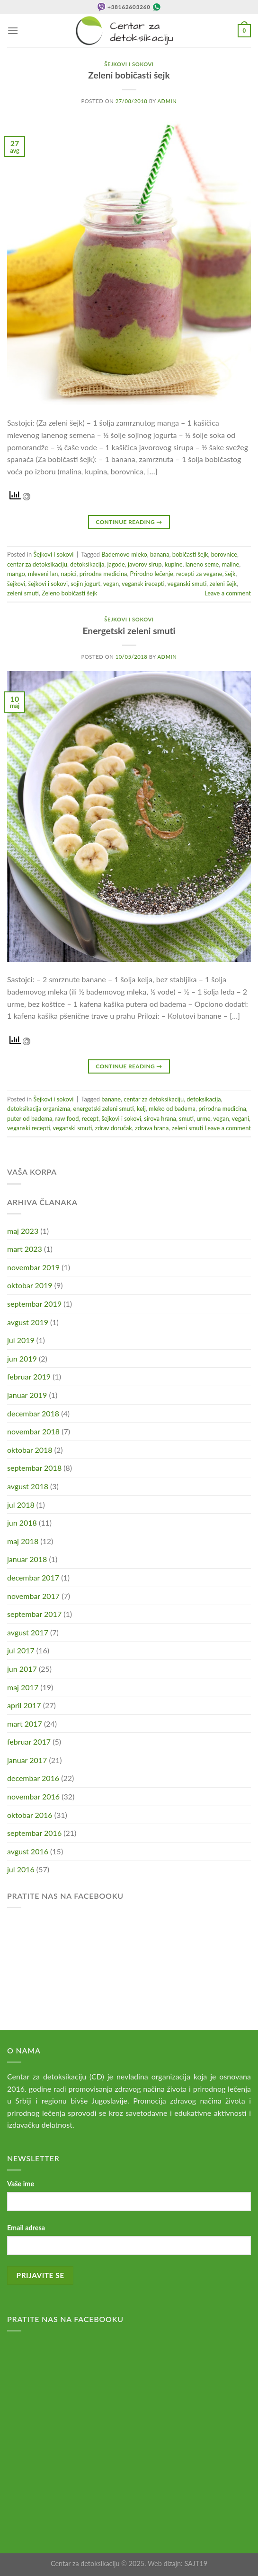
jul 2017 (21, 1650)
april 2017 (24, 1705)
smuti (186, 1118)
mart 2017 (24, 1723)
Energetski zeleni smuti (128, 630)
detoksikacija (87, 564)
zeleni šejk (223, 583)
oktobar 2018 (30, 1449)
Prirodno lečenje (151, 573)
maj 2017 (22, 1687)
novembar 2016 (33, 1796)
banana (159, 554)
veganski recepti (28, 1128)
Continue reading (129, 521)
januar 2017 (27, 1759)
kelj (141, 1108)
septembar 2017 (34, 1613)
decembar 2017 (33, 1577)
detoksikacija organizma (38, 1108)
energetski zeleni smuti (103, 1108)
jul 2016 (21, 1869)
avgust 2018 (27, 1486)
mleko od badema (172, 1108)
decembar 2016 (33, 1777)
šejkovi (16, 583)
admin (167, 101)
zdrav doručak (113, 1128)
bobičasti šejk (190, 554)
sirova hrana (160, 1118)
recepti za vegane (199, 573)
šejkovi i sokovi (48, 583)
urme (203, 1118)
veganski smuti (186, 583)
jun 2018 (22, 1522)
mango (16, 573)
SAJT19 (195, 2563)
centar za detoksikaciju (37, 564)
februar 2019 (29, 1376)
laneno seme (202, 564)
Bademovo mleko (124, 554)
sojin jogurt (85, 583)
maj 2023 (22, 1230)
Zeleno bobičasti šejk (69, 593)
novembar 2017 (33, 1595)
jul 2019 (21, 1340)
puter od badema (29, 1118)
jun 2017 (22, 1668)
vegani (240, 1118)
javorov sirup (145, 564)
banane (111, 1099)
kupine (174, 564)
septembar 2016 (34, 1832)
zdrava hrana (152, 1128)
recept (90, 1118)
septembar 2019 (34, 1303)
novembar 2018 (33, 1431)
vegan (111, 583)
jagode (116, 564)
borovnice (224, 554)
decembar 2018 (33, 1413)
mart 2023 (24, 1248)
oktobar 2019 (30, 1285)
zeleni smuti (23, 593)
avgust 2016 (27, 1851)
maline (230, 564)
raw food (67, 1118)
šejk (230, 573)
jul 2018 (21, 1504)
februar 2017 (29, 1741)
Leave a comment (228, 593)
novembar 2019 (33, 1267)
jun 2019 (22, 1358)
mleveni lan (43, 573)
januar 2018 (27, 1558)
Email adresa (26, 2228)
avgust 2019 (27, 1322)
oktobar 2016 (30, 1814)
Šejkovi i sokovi (129, 64)
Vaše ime (20, 2184)
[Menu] (12, 30)
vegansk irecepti (143, 583)
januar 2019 (27, 1394)
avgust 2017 (27, 1632)
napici (69, 573)
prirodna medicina (103, 573)
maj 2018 (22, 1541)
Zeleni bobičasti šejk (128, 75)
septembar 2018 (34, 1467)
